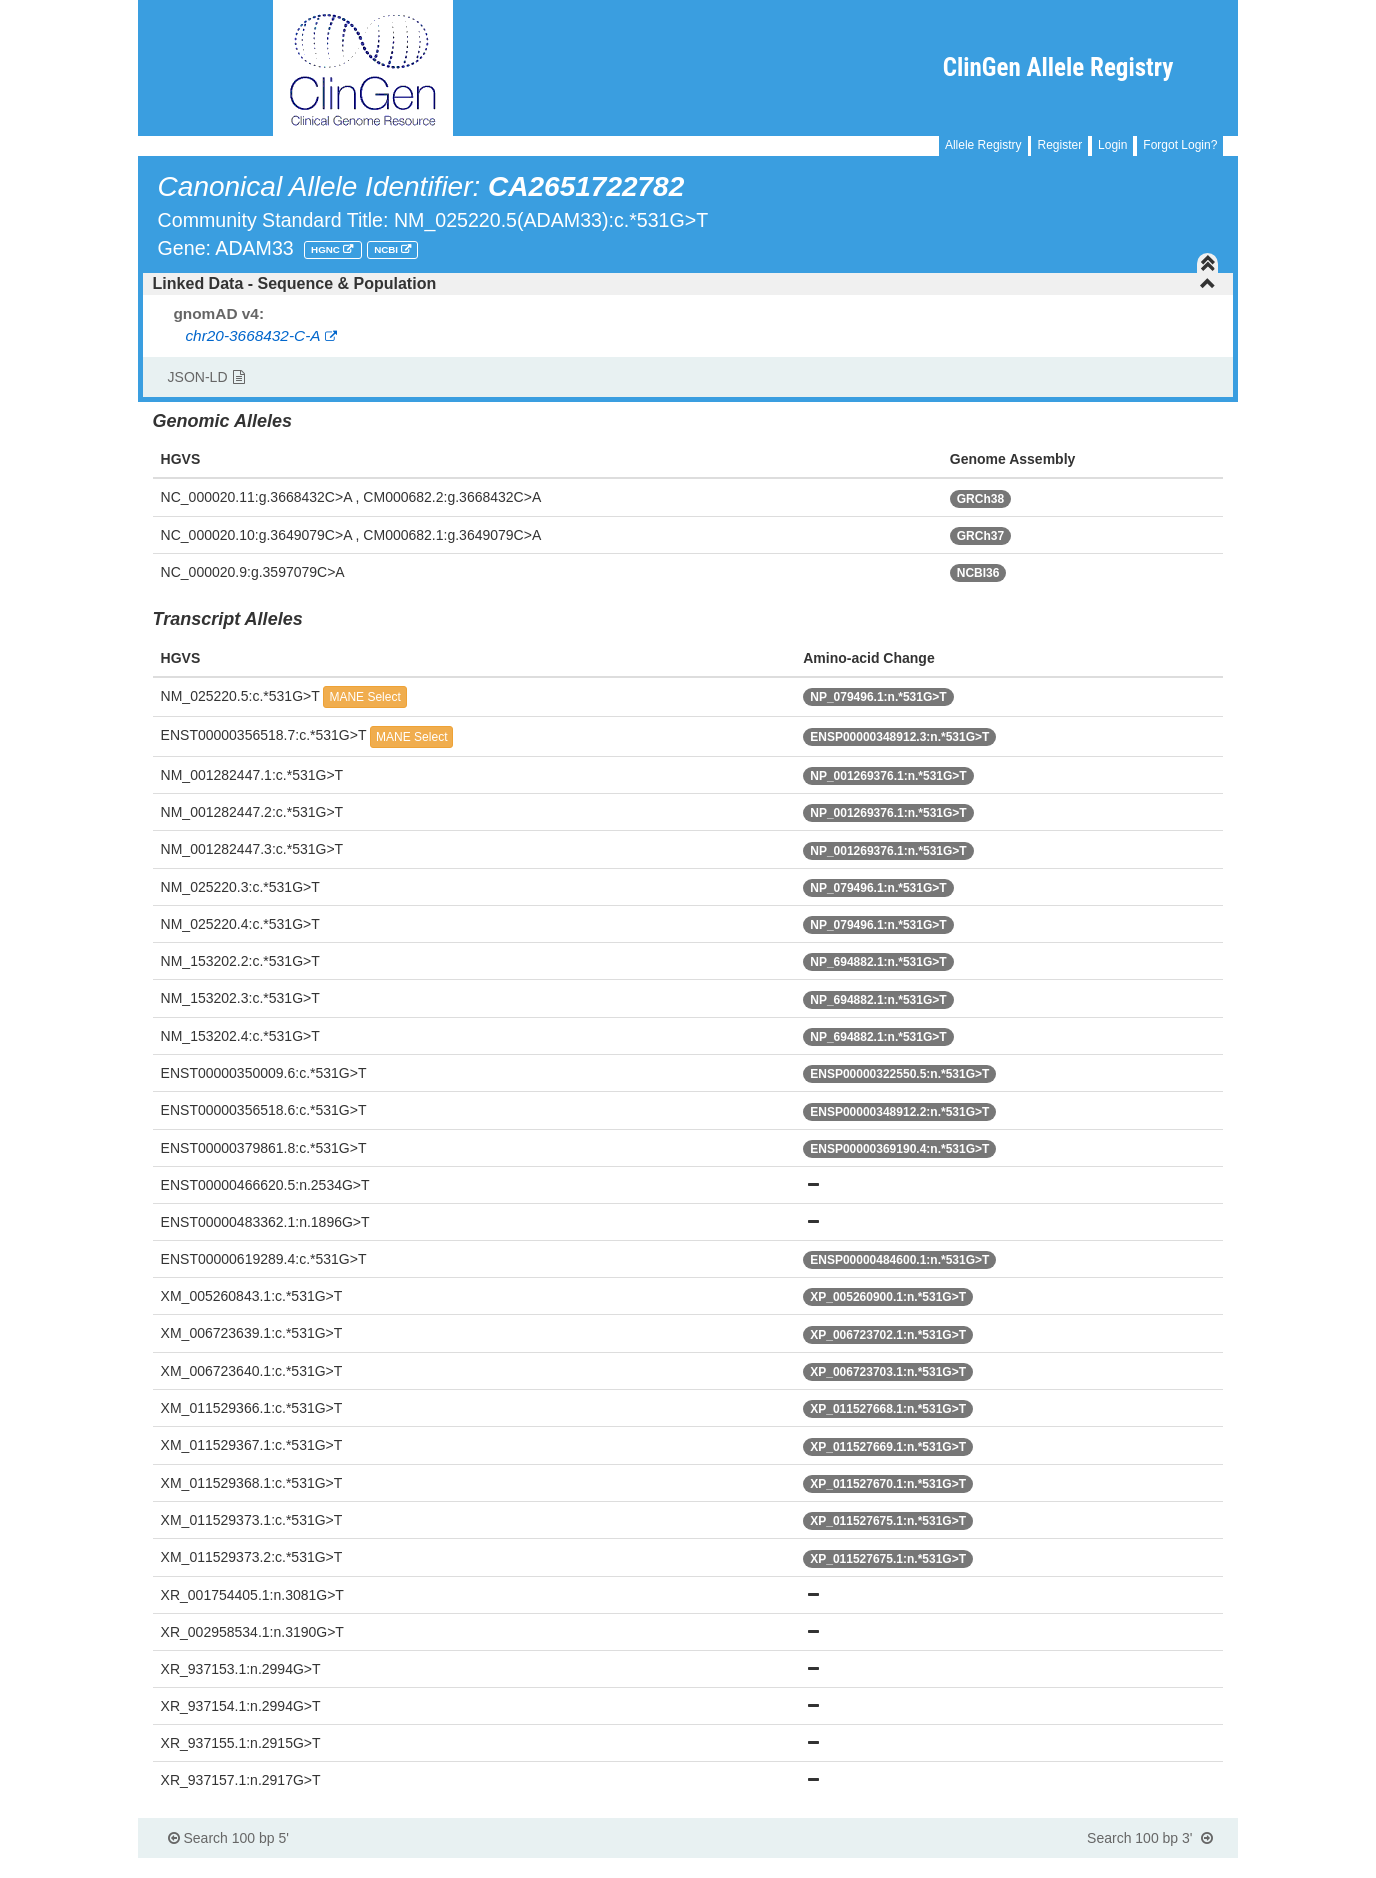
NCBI (387, 249)
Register (1059, 145)
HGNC (327, 249)
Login (1112, 145)
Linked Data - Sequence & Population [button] (685, 283)
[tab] (688, 284)
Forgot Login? (1180, 145)
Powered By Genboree (1141, 1868)
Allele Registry (983, 145)
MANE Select (364, 697)
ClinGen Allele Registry (1058, 67)
